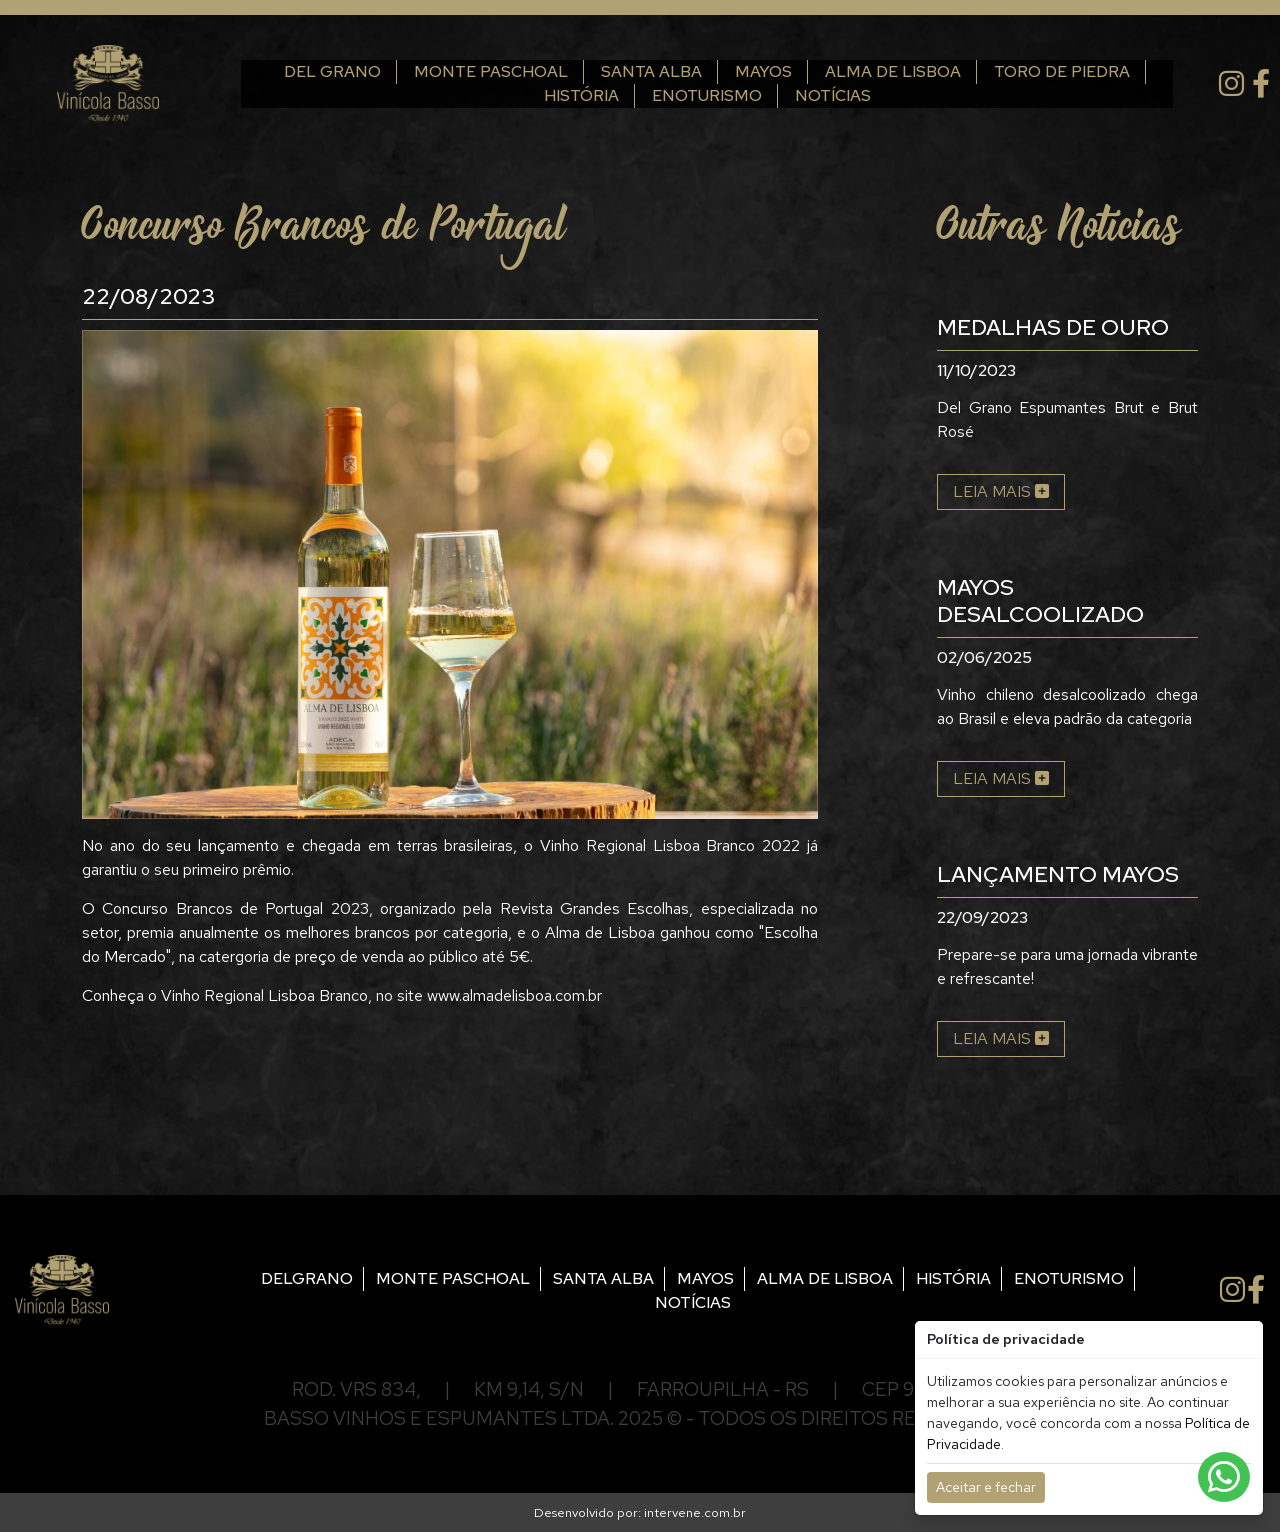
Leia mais (1001, 491)
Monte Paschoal (473, 71)
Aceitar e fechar (986, 1487)
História (563, 95)
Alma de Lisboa (875, 71)
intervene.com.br (695, 1512)
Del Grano (314, 71)
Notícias (815, 95)
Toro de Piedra (1044, 71)
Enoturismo (689, 95)
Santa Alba (633, 71)
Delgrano (307, 1278)
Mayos (745, 71)
